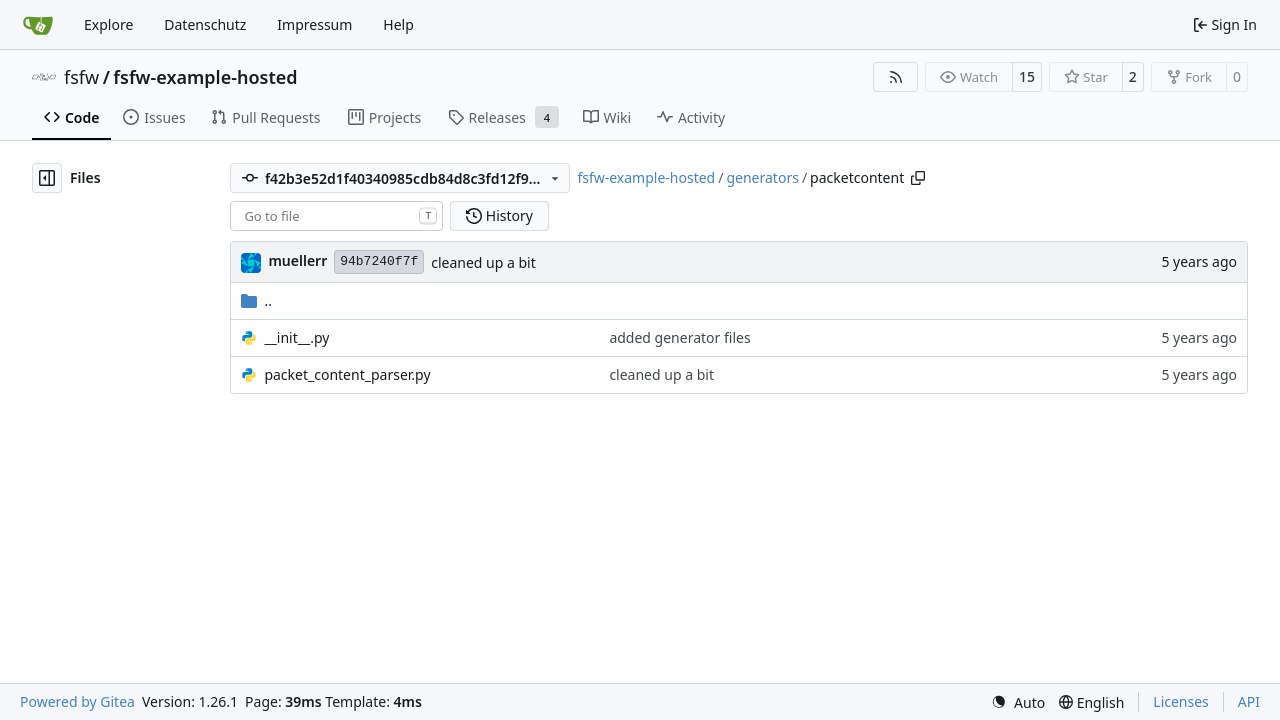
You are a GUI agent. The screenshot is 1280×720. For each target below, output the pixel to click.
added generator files (679, 337)
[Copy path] (918, 178)
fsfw (81, 77)
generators (762, 177)
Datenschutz (205, 24)
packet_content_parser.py (347, 374)
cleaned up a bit (483, 262)
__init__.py (296, 337)
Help (398, 24)
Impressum (314, 24)
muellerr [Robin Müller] (297, 260)
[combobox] (336, 216)
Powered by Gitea (77, 701)
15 (1027, 76)
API (1249, 701)
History (499, 215)
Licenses (1181, 701)
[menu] (1018, 702)
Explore (108, 24)
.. (256, 300)
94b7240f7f (379, 261)
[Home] (38, 25)
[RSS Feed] (896, 77)
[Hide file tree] (47, 178)
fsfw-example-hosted (205, 77)
